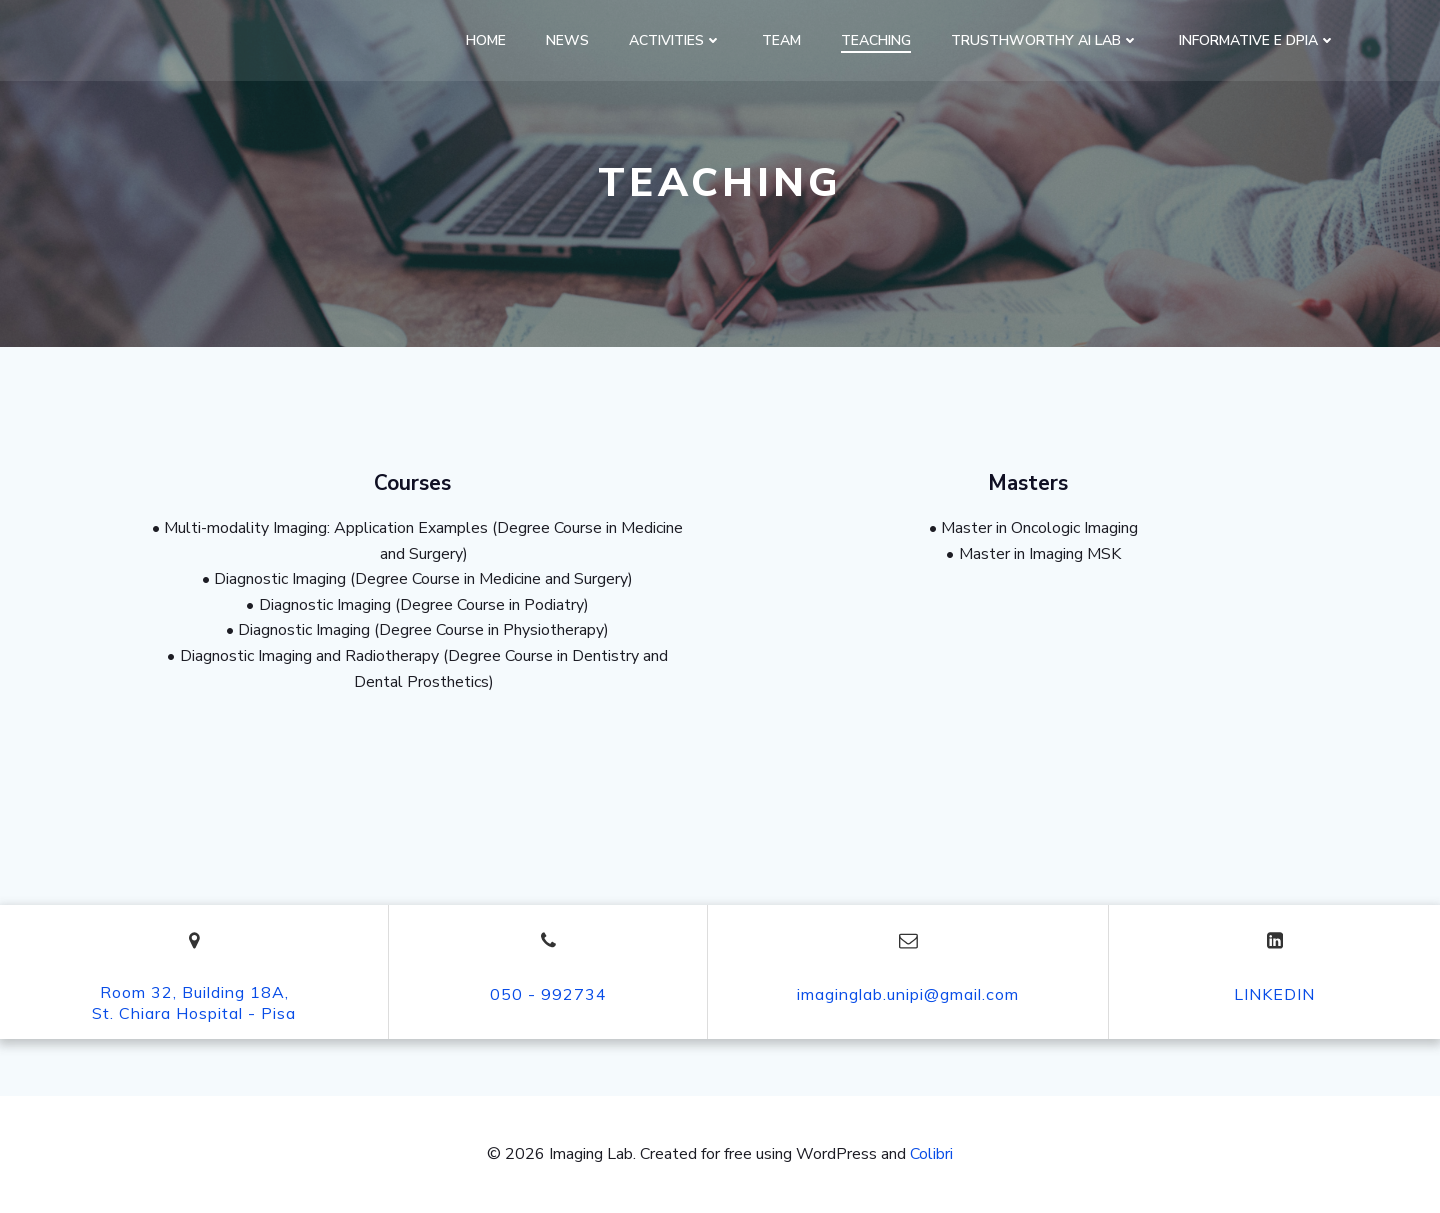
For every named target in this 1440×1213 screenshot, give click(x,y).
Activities (675, 40)
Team (781, 40)
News (567, 40)
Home (486, 40)
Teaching (876, 40)
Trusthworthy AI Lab (1045, 40)
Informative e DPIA (1257, 40)
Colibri (931, 1154)
